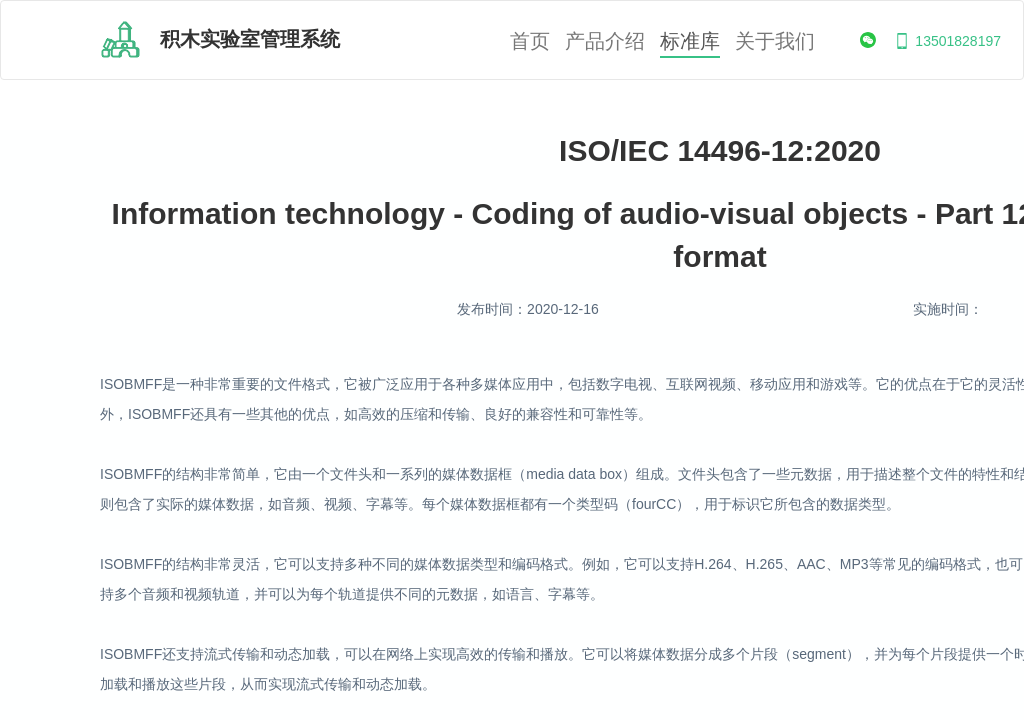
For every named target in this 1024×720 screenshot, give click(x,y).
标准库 (690, 41)
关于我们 (775, 41)
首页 (530, 41)
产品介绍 (605, 41)
